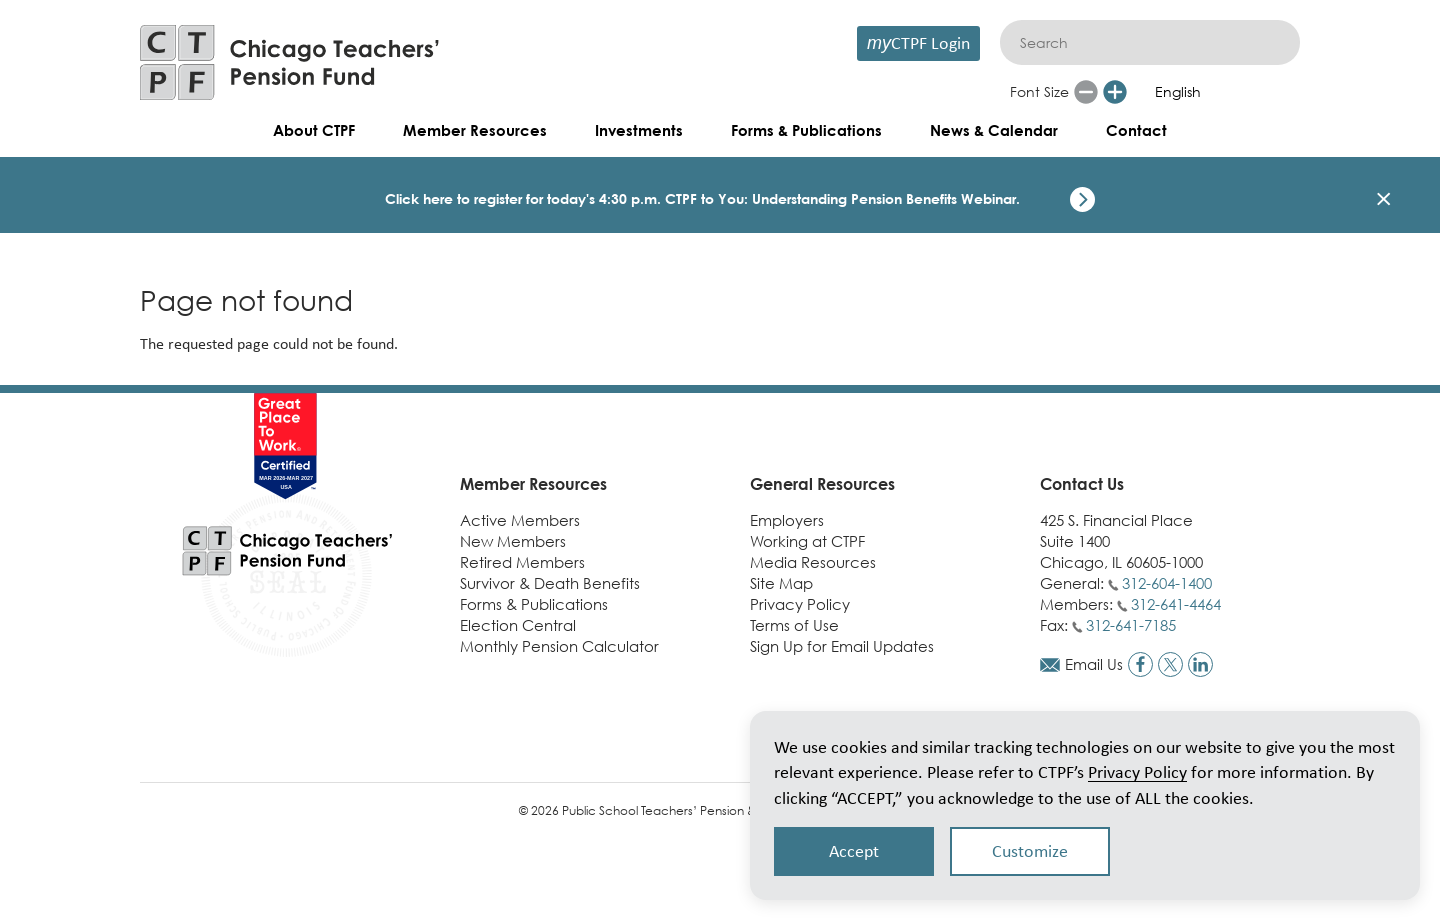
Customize (1030, 851)
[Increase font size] (1115, 92)
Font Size (1039, 91)
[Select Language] (1216, 92)
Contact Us (1082, 484)
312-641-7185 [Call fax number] (1131, 625)
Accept (854, 851)
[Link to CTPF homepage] (290, 62)
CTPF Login (918, 43)
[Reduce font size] (1086, 92)
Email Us (1094, 664)
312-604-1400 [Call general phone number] (1167, 583)
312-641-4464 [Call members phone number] (1176, 604)
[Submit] (1275, 42)
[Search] (1150, 42)
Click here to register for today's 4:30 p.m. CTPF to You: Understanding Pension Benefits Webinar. (702, 198)
